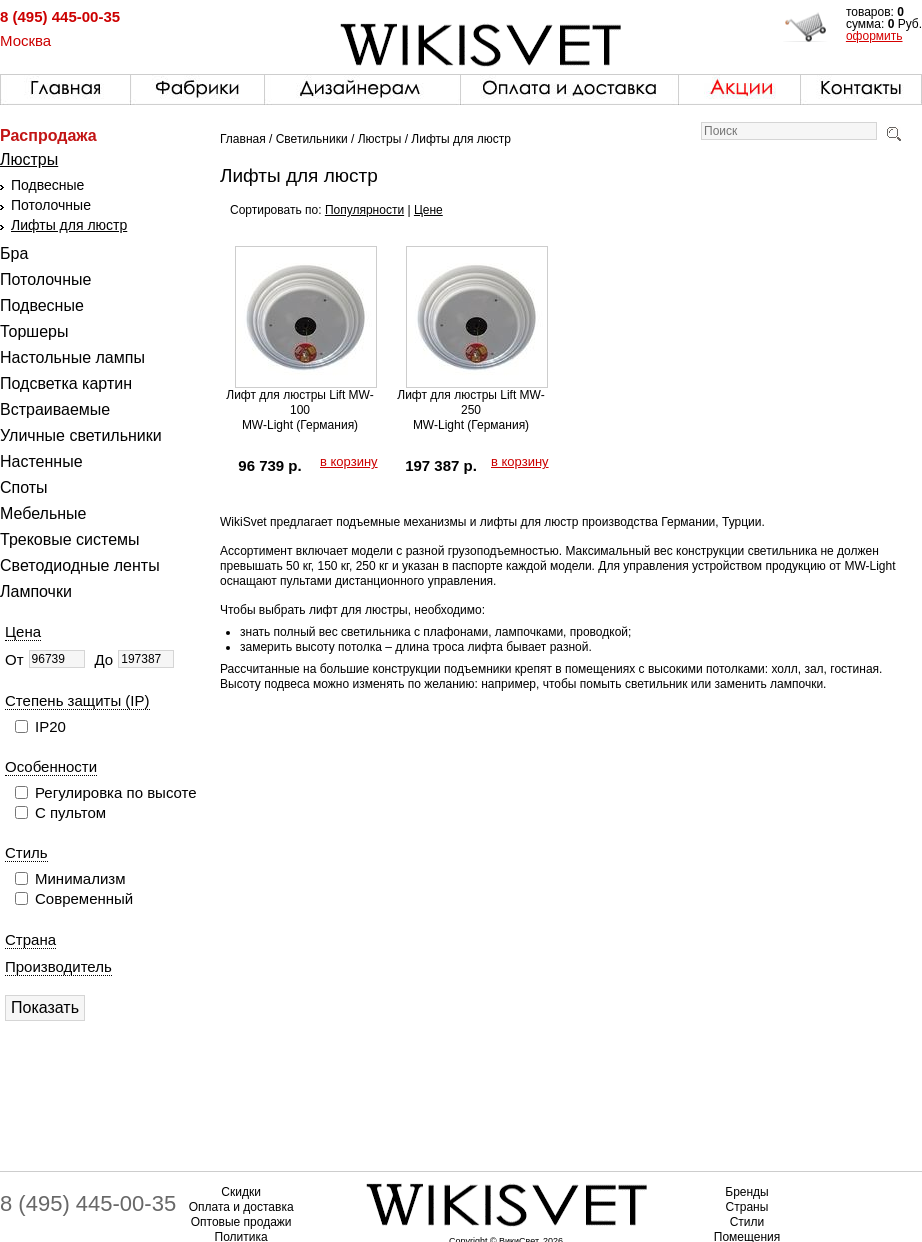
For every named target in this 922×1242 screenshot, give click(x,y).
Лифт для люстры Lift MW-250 (470, 402)
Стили (747, 1222)
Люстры (29, 159)
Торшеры (34, 331)
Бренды (746, 1192)
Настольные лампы (72, 357)
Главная (243, 139)
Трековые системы (70, 539)
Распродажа (48, 135)
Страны (747, 1207)
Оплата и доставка (241, 1207)
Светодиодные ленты (80, 565)
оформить (874, 36)
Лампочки (36, 591)
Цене (428, 210)
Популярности (364, 210)
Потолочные (51, 205)
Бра (14, 253)
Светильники (312, 139)
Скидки (241, 1192)
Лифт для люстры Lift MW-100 (299, 402)
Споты (24, 487)
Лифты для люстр (69, 225)
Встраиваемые (55, 409)
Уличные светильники (81, 435)
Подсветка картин (66, 383)
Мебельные (43, 513)
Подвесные (47, 185)
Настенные (41, 461)
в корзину (349, 461)
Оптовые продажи (241, 1222)
